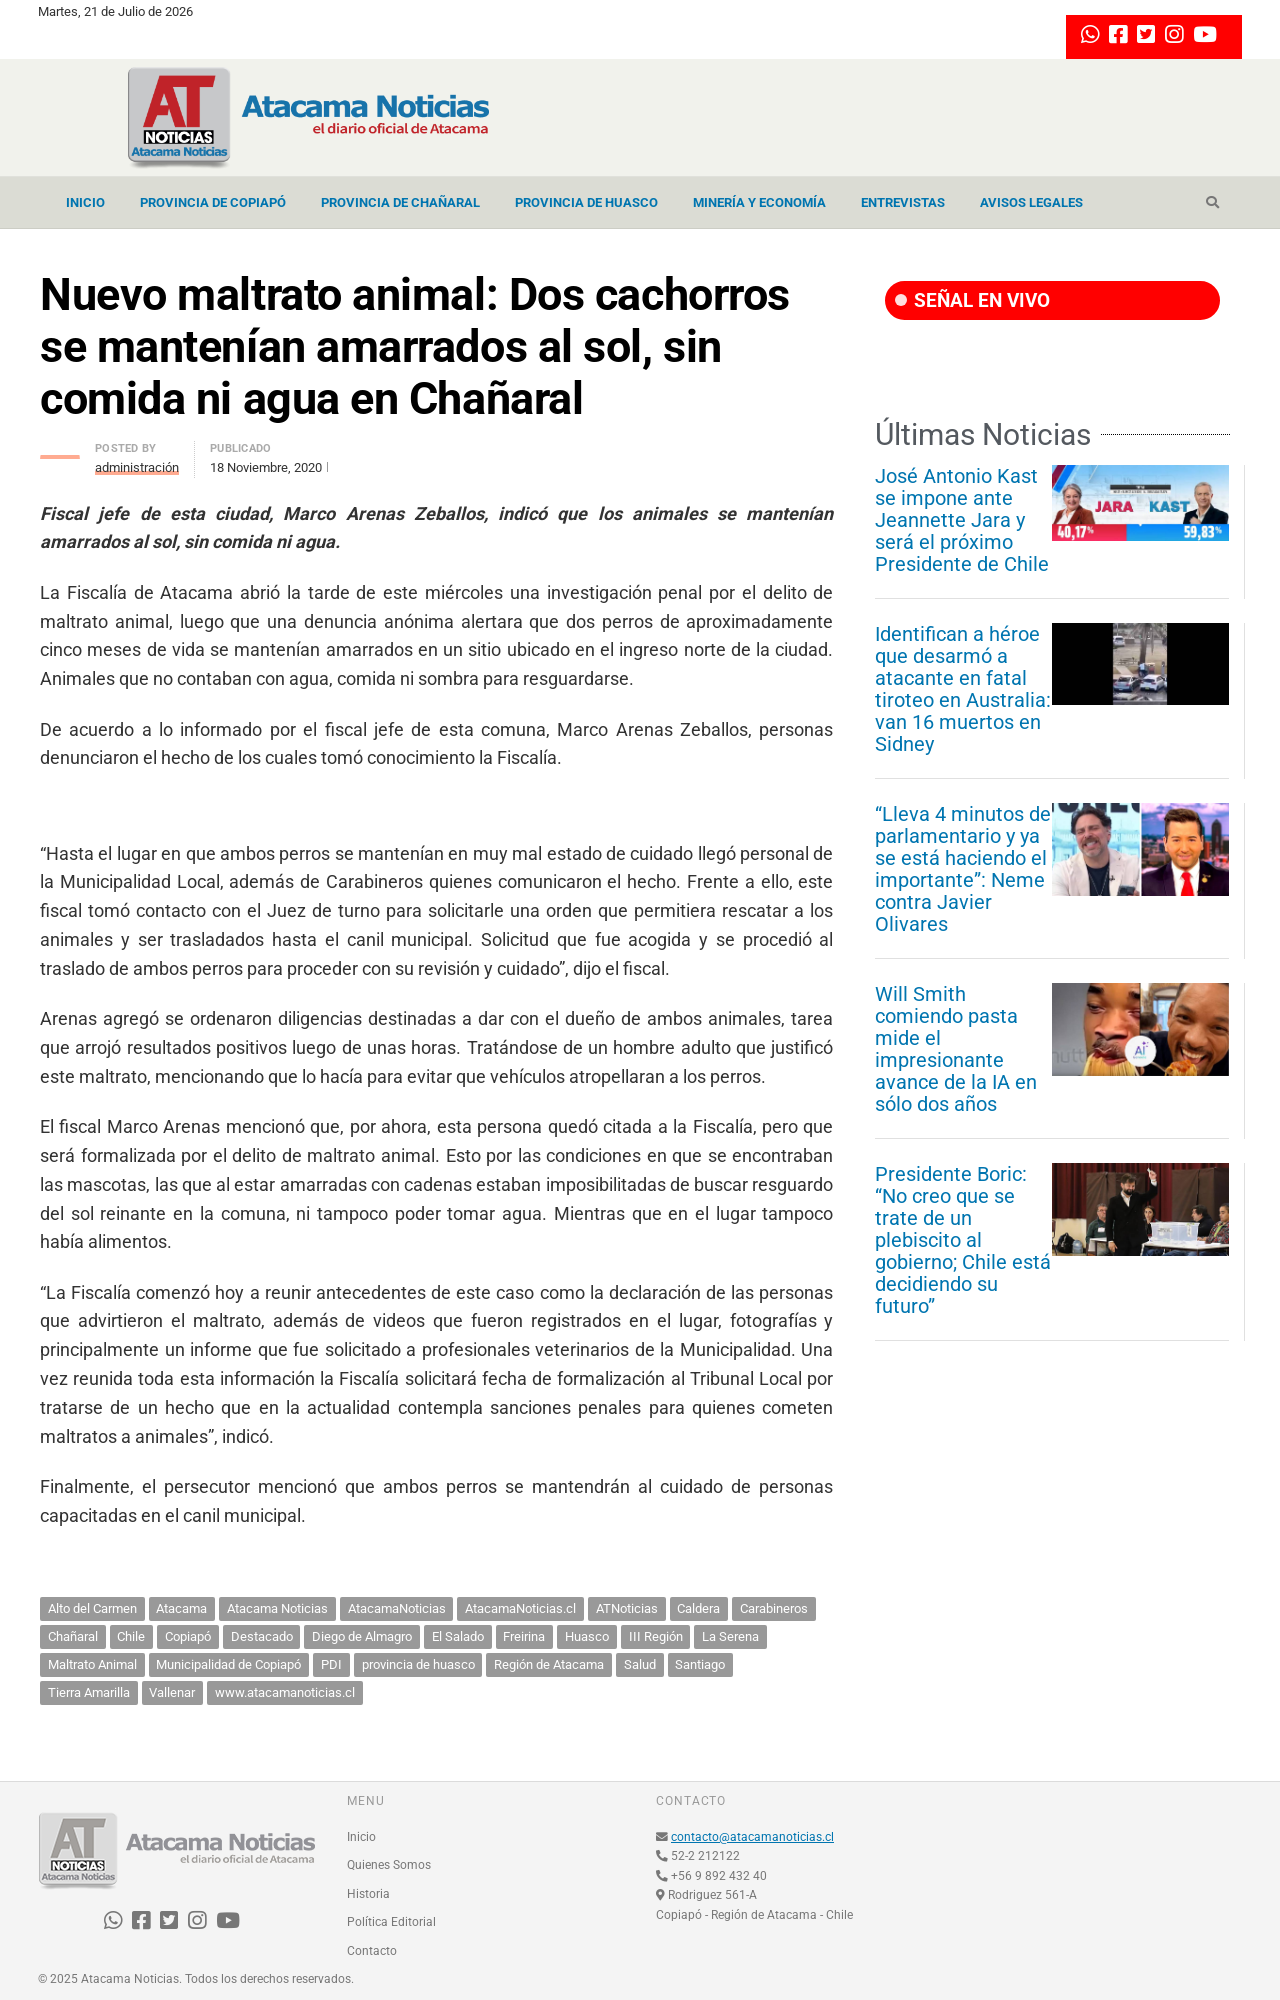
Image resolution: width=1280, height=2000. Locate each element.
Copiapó (188, 1636)
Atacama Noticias (277, 1608)
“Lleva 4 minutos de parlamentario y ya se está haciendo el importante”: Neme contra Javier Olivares (963, 869)
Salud (640, 1664)
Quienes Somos (389, 1865)
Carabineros (774, 1608)
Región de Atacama (549, 1664)
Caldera (698, 1608)
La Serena (730, 1636)
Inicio (85, 202)
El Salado (458, 1636)
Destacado (262, 1636)
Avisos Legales (1031, 202)
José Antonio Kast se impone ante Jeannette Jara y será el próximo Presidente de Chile (962, 520)
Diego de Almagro (362, 1636)
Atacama (181, 1608)
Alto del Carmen (92, 1608)
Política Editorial (391, 1922)
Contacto (372, 1951)
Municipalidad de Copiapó (228, 1664)
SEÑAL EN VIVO (972, 300)
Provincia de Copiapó (213, 202)
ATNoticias (627, 1608)
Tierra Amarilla (89, 1692)
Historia (368, 1894)
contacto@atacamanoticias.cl (752, 1837)
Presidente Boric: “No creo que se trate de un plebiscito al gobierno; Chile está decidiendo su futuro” (963, 1240)
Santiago (700, 1664)
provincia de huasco (418, 1664)
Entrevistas (903, 202)
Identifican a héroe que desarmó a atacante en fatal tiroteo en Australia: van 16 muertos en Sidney (963, 689)
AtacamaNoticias (397, 1608)
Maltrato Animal (92, 1664)
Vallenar (172, 1692)
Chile (131, 1636)
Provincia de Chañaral (400, 202)
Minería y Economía (759, 202)
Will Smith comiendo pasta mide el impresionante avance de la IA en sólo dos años (956, 1049)
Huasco (587, 1636)
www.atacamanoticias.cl (285, 1692)
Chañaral (73, 1636)
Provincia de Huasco (586, 202)
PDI (331, 1664)
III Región (656, 1636)
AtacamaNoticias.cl (520, 1608)
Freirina (524, 1636)
